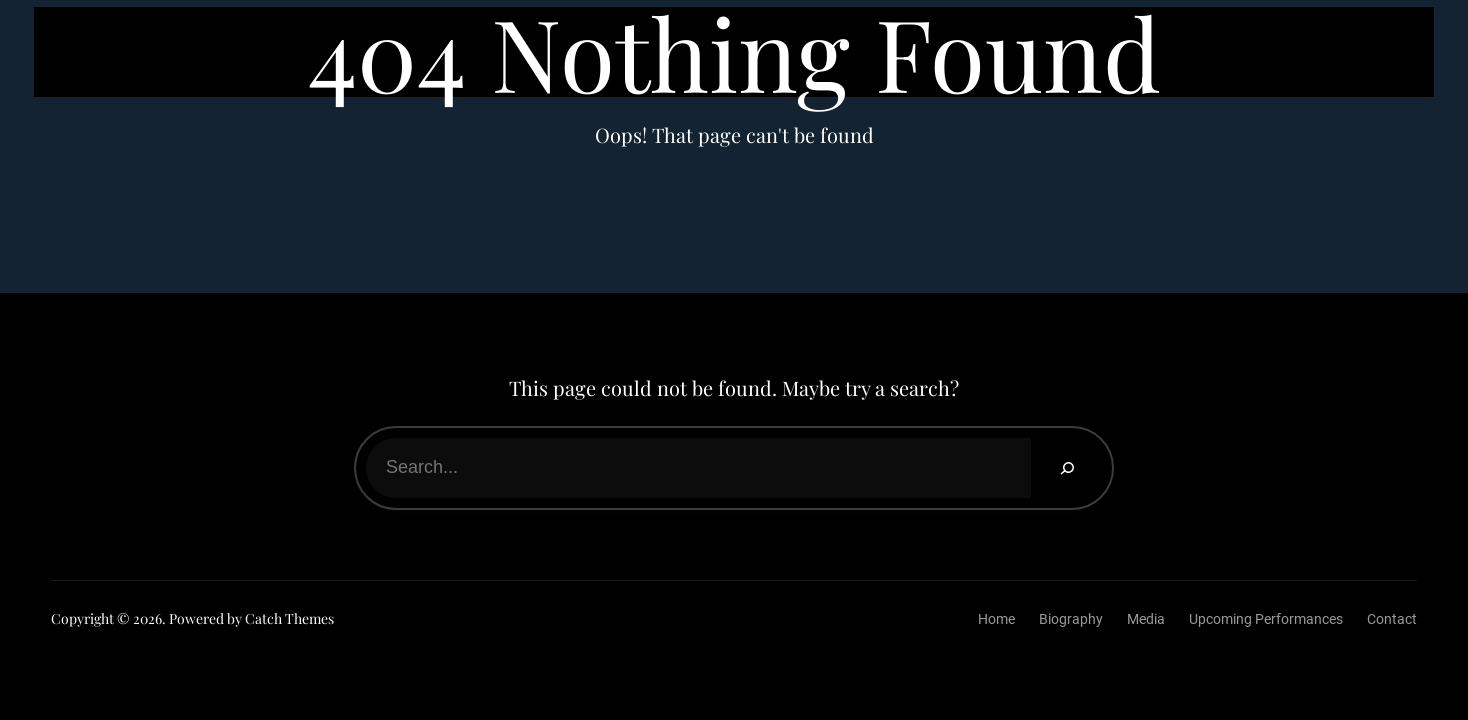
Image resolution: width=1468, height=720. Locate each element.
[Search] (1066, 468)
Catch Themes (289, 618)
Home (996, 619)
